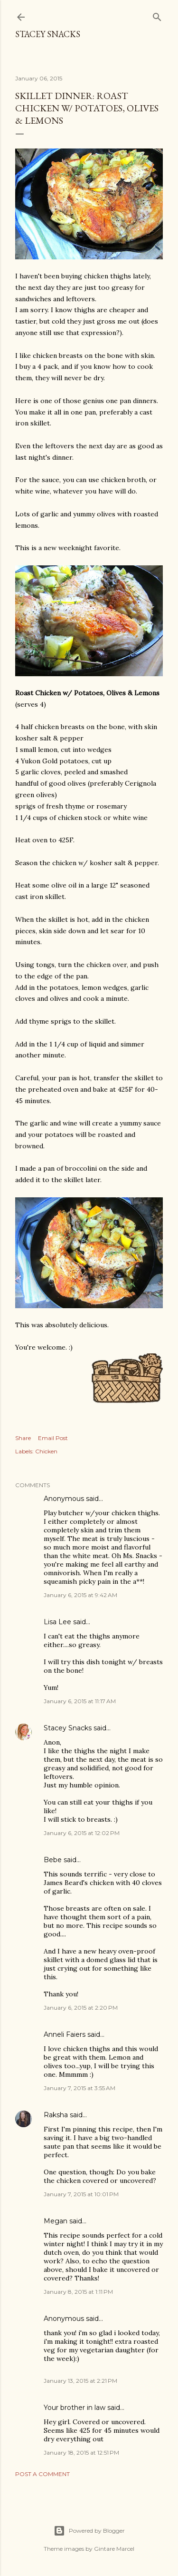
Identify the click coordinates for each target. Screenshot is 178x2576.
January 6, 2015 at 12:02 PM (82, 1832)
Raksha (56, 2115)
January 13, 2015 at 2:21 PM (80, 2380)
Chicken (46, 1451)
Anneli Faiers (64, 2034)
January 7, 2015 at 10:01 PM (81, 2194)
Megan (55, 2221)
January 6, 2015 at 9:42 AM (80, 1595)
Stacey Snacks (47, 34)
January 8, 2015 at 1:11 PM (78, 2291)
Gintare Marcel (114, 2548)
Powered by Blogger (89, 2531)
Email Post (53, 1437)
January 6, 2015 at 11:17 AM (80, 1701)
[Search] (157, 15)
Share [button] (23, 1437)
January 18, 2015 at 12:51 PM (81, 2452)
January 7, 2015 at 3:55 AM (79, 2088)
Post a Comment (42, 2473)
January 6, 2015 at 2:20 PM (81, 2007)
